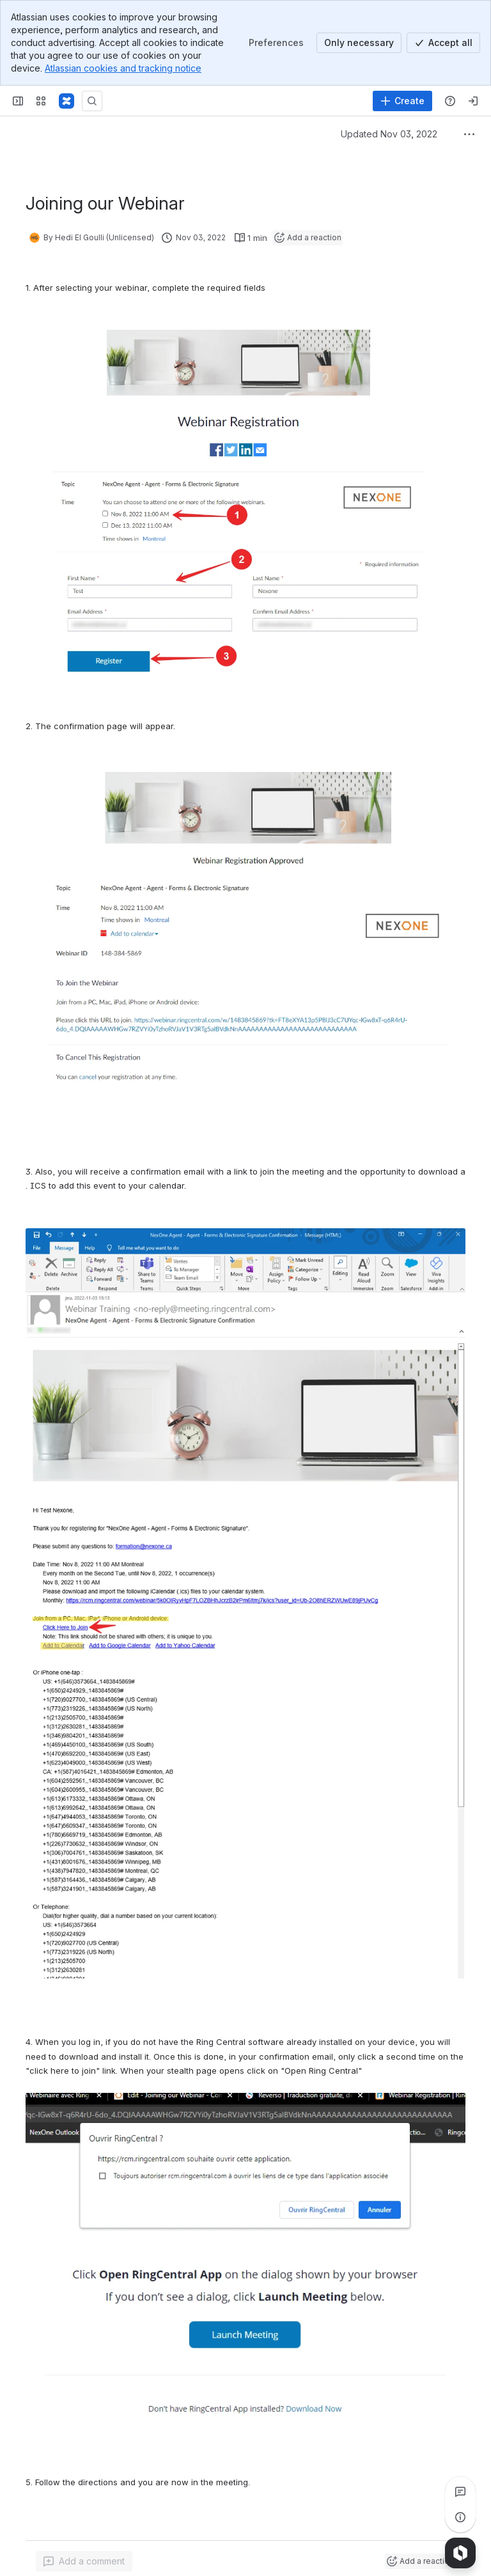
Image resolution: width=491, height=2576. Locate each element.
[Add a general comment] (84, 2561)
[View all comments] (460, 2491)
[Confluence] (66, 101)
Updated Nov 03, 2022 (389, 133)
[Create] (402, 101)
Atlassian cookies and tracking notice (123, 68)
